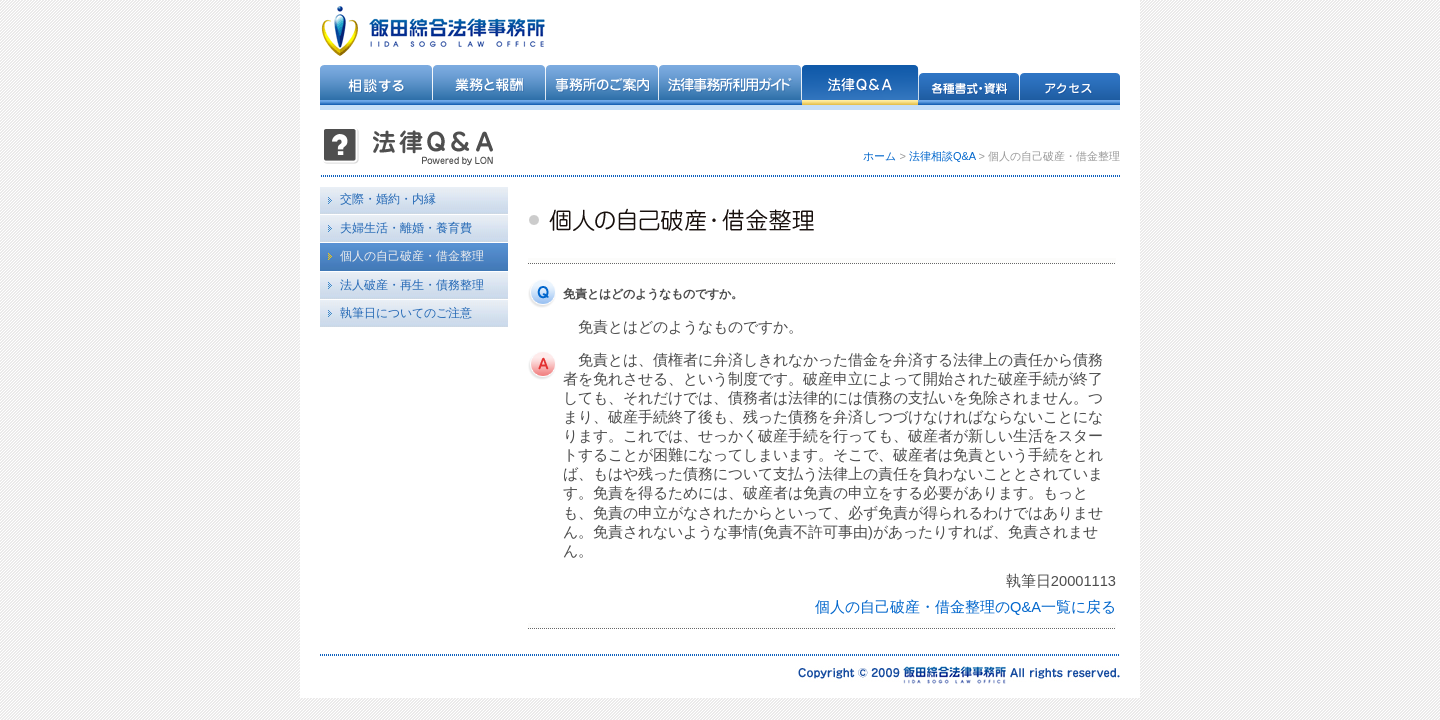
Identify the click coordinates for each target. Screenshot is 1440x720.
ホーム (879, 156)
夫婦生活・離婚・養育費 (406, 228)
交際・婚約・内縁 (388, 199)
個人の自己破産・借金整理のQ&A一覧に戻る (965, 607)
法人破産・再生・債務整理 (412, 285)
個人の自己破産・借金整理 (412, 256)
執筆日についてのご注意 (406, 313)
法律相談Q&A (942, 156)
